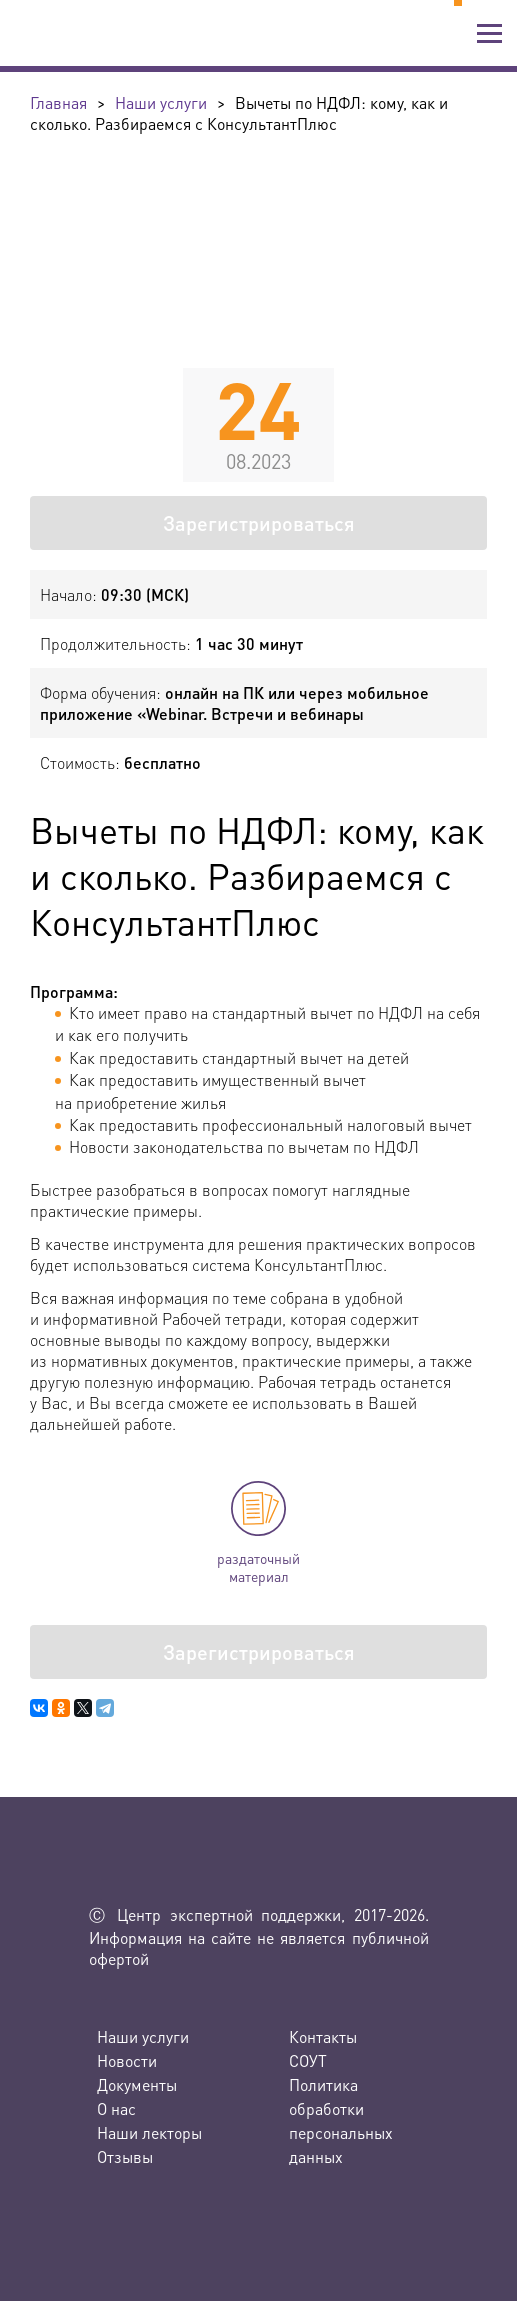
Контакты (323, 2036)
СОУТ (308, 2060)
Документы (137, 2084)
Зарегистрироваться (259, 523)
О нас (116, 2108)
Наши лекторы (149, 2132)
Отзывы (125, 2156)
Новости (127, 2060)
